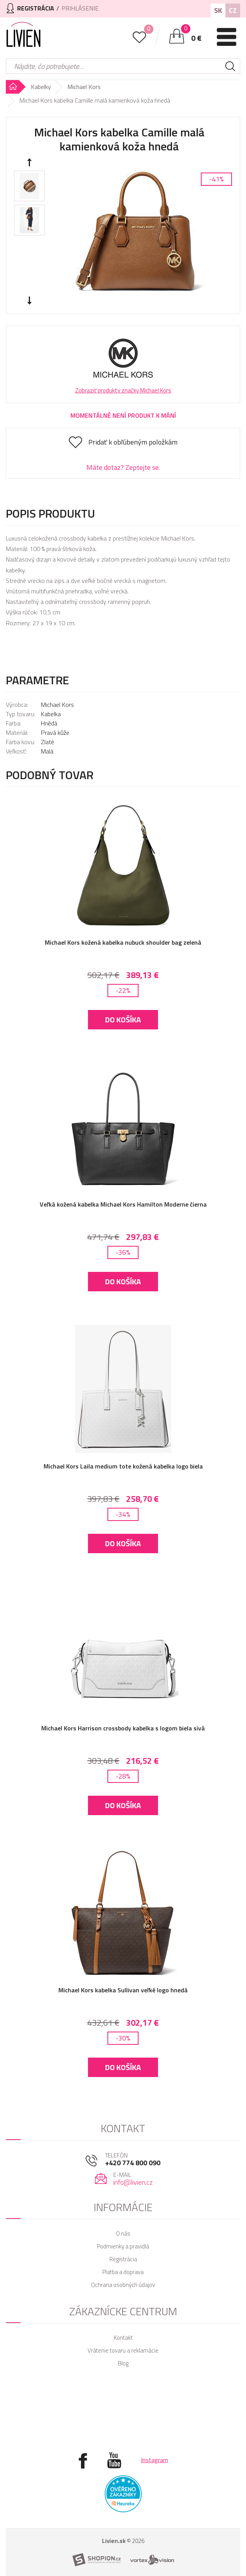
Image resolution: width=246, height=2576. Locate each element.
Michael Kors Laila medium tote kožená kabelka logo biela (123, 1466)
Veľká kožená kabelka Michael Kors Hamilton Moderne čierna (123, 1204)
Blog (123, 2363)
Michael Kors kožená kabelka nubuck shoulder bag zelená (123, 942)
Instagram (154, 2459)
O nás (123, 2233)
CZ (233, 10)
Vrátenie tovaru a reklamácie (123, 2350)
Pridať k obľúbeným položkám (132, 442)
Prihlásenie (80, 8)
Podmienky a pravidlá (123, 2246)
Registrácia (123, 2259)
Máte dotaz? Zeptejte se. (123, 467)
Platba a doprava (123, 2271)
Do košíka (123, 1019)
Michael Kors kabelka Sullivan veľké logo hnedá (123, 1990)
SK (218, 10)
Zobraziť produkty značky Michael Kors (123, 390)
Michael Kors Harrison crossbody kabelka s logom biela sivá (123, 1728)
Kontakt (123, 2337)
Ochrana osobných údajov (123, 2284)
